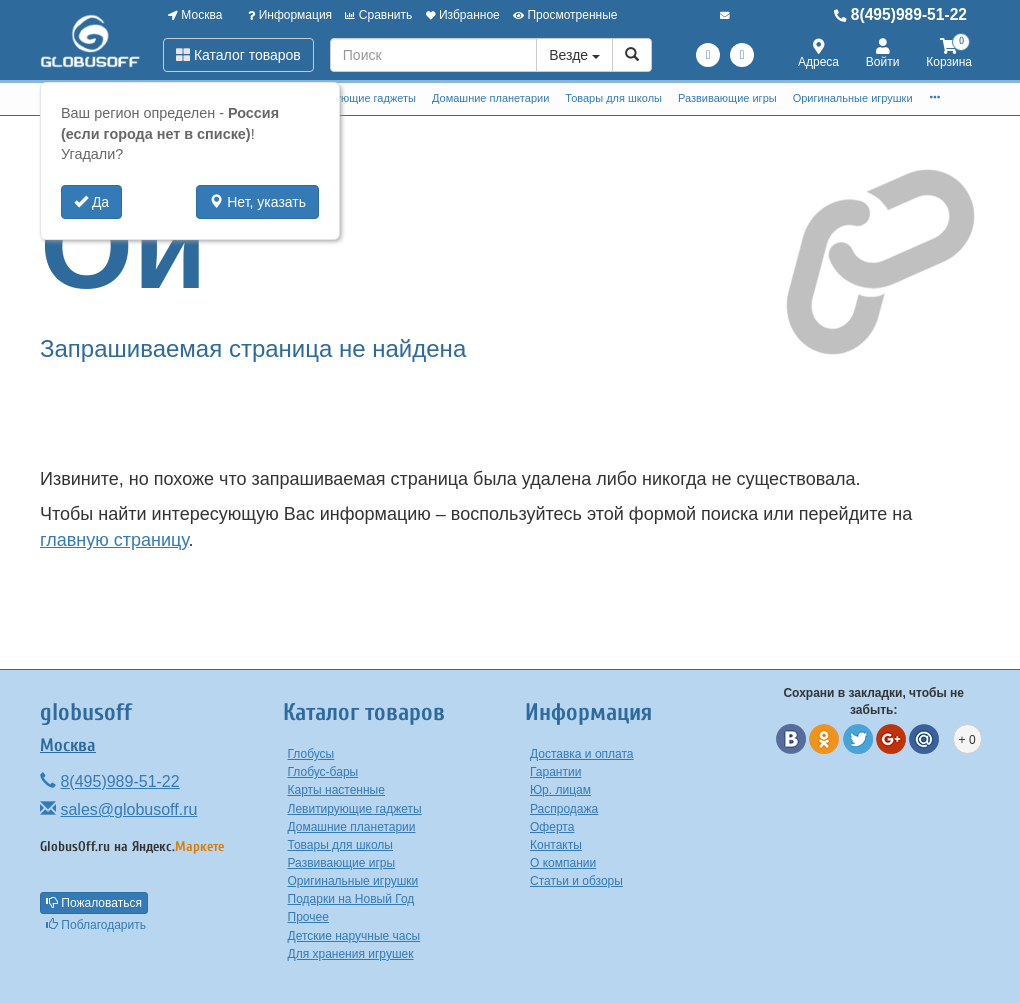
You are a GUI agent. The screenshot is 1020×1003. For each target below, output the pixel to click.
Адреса (818, 54)
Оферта (552, 827)
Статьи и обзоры (576, 881)
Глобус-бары (323, 772)
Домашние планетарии (490, 98)
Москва (195, 15)
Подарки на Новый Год (351, 899)
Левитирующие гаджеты (354, 98)
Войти (883, 54)
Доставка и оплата (582, 754)
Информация (290, 15)
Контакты (556, 845)
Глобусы (311, 754)
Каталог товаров (238, 55)
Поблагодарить (96, 925)
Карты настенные (336, 790)
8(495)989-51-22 (900, 14)
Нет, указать (257, 202)
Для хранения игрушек (351, 954)
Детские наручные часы (354, 936)
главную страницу (114, 540)
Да (91, 202)
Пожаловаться (94, 903)
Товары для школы (613, 98)
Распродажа (564, 809)
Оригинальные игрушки (853, 98)
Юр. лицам (560, 790)
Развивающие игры (727, 98)
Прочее (308, 917)
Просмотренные (565, 15)
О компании (563, 863)
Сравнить (378, 15)
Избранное (463, 15)
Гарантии (555, 772)
